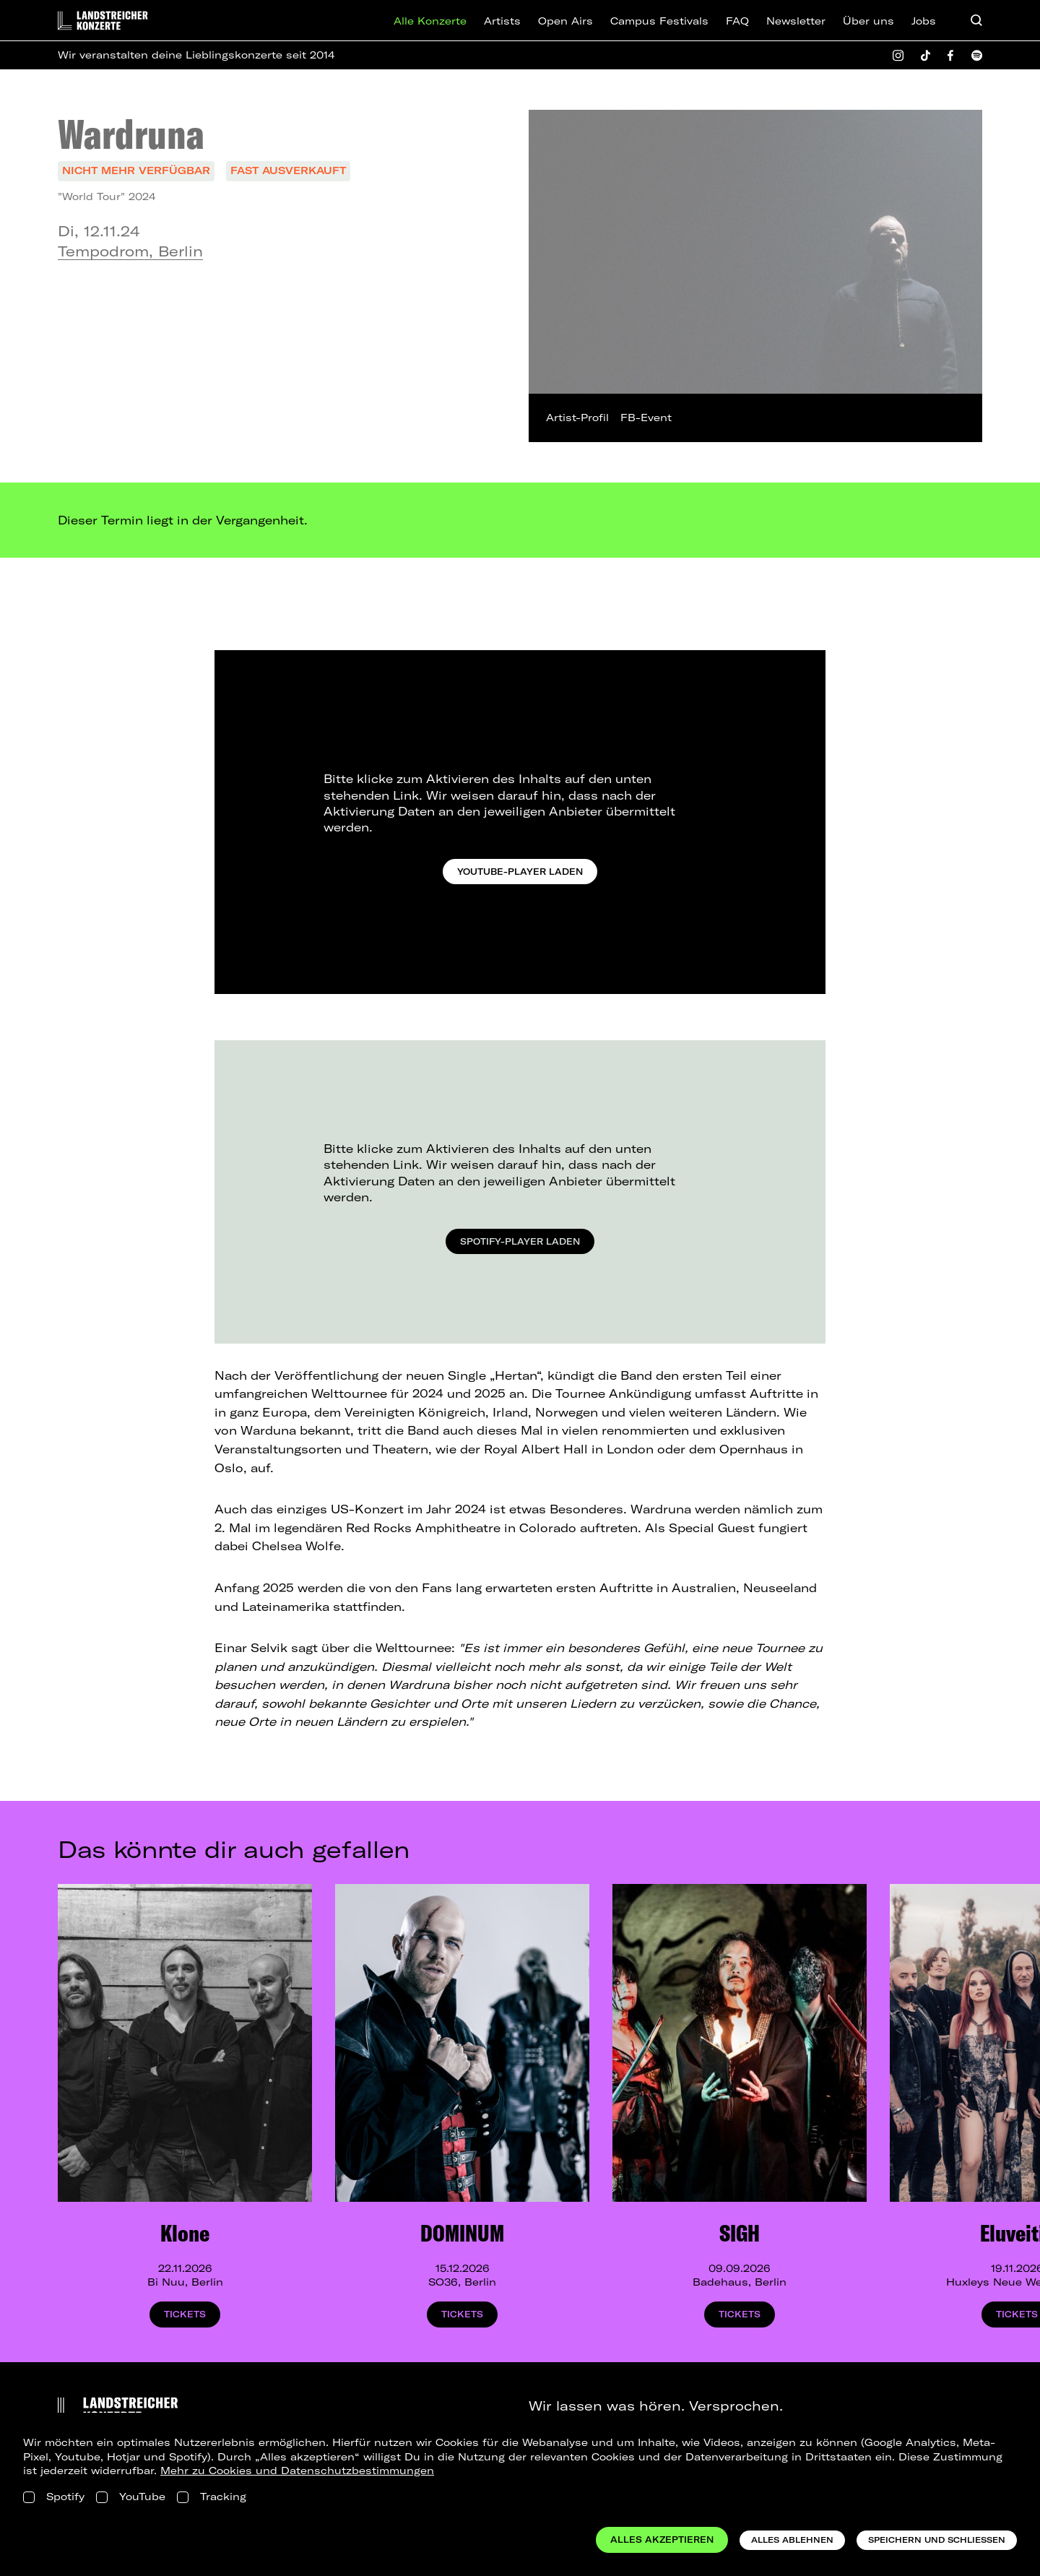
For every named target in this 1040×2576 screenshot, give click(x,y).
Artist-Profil (577, 417)
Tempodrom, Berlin (130, 251)
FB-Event (646, 417)
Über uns (868, 20)
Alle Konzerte (430, 20)
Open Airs (565, 20)
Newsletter (796, 20)
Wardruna (131, 133)
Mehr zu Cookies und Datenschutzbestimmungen (297, 2470)
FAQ (737, 20)
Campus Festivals (659, 20)
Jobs (923, 20)
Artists (502, 20)
